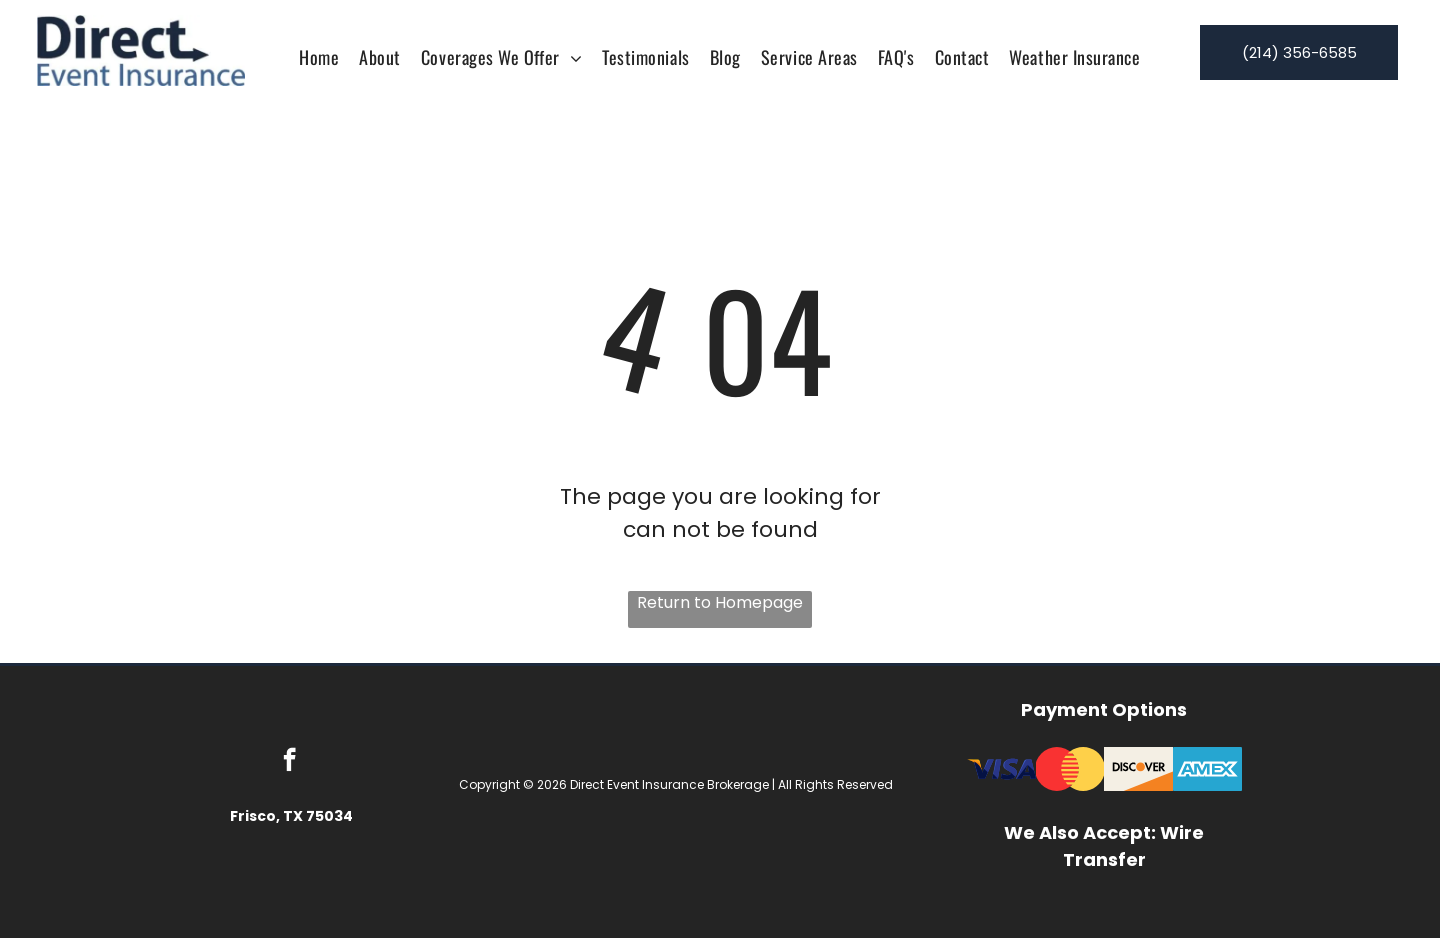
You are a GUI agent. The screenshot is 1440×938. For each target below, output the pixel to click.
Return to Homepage (720, 602)
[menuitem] (319, 57)
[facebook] (289, 762)
